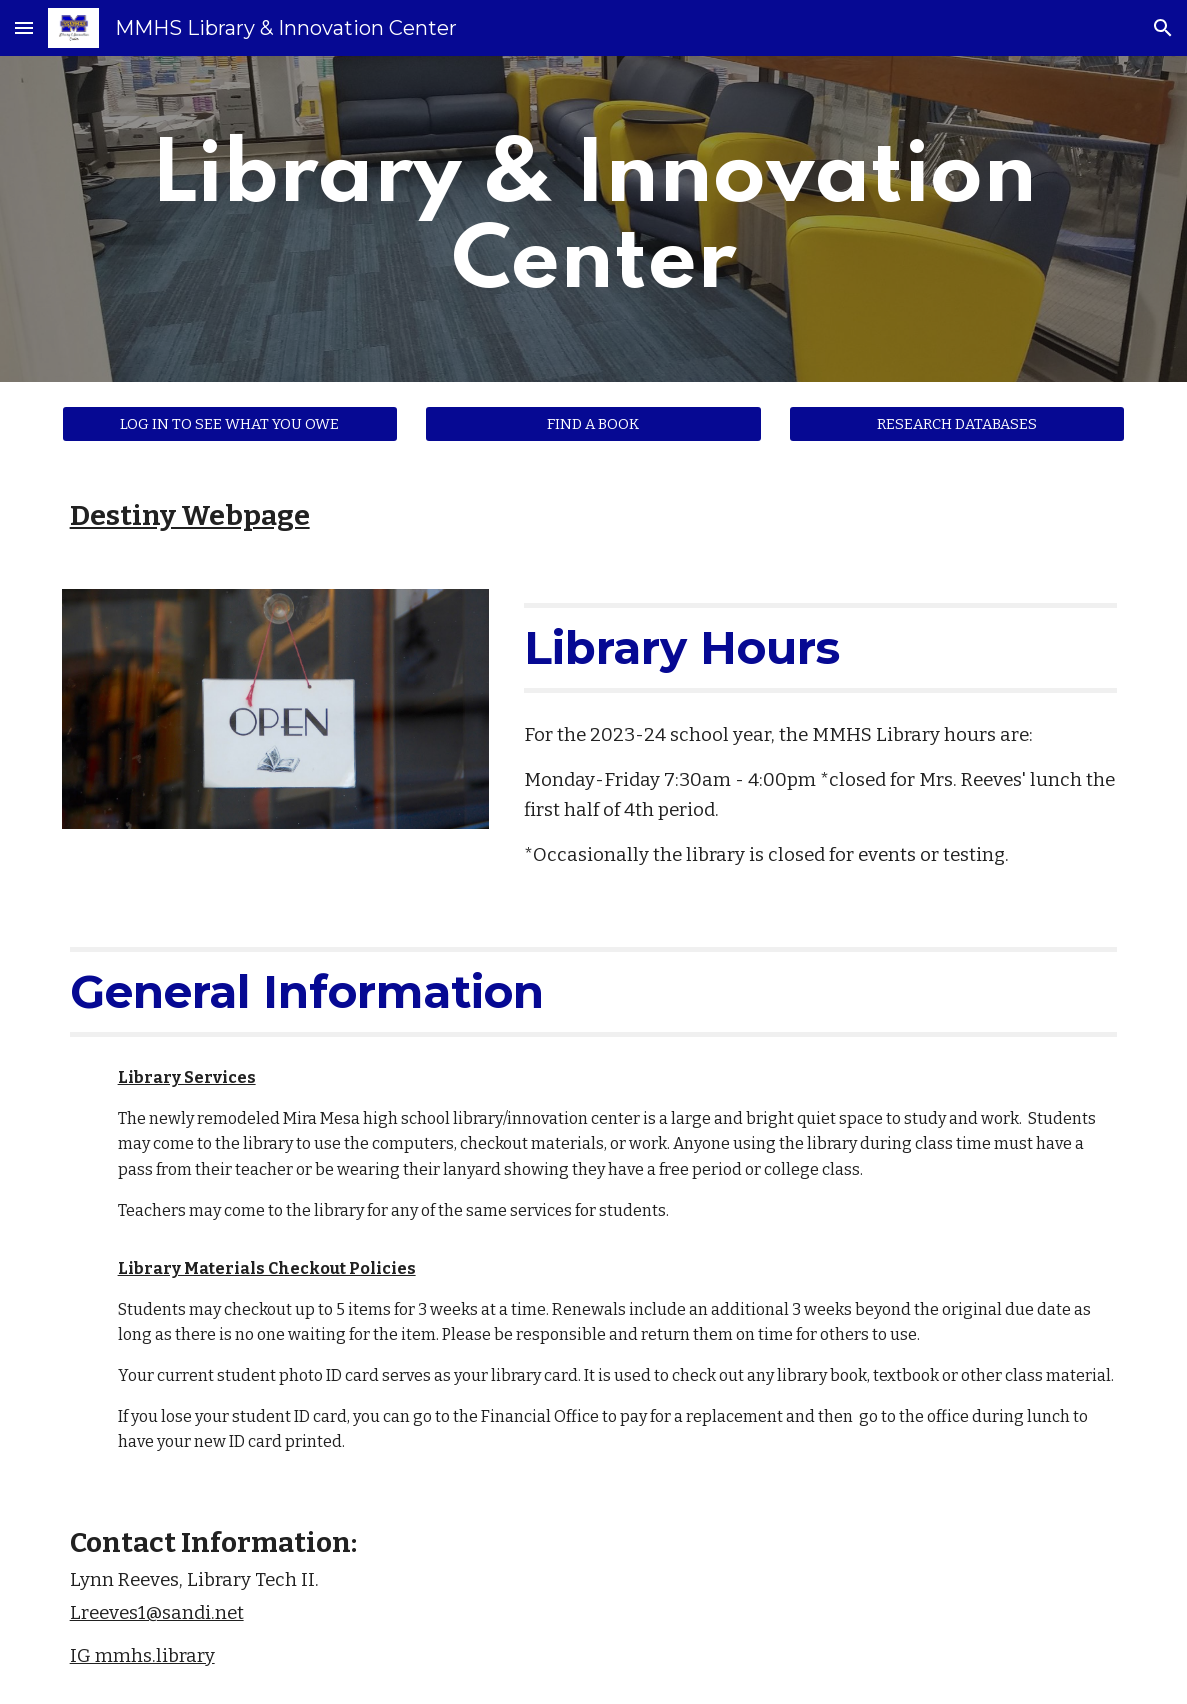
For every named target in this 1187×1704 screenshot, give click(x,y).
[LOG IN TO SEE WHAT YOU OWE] (230, 423)
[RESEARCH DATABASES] (957, 423)
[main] (594, 219)
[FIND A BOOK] (593, 423)
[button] (24, 27)
